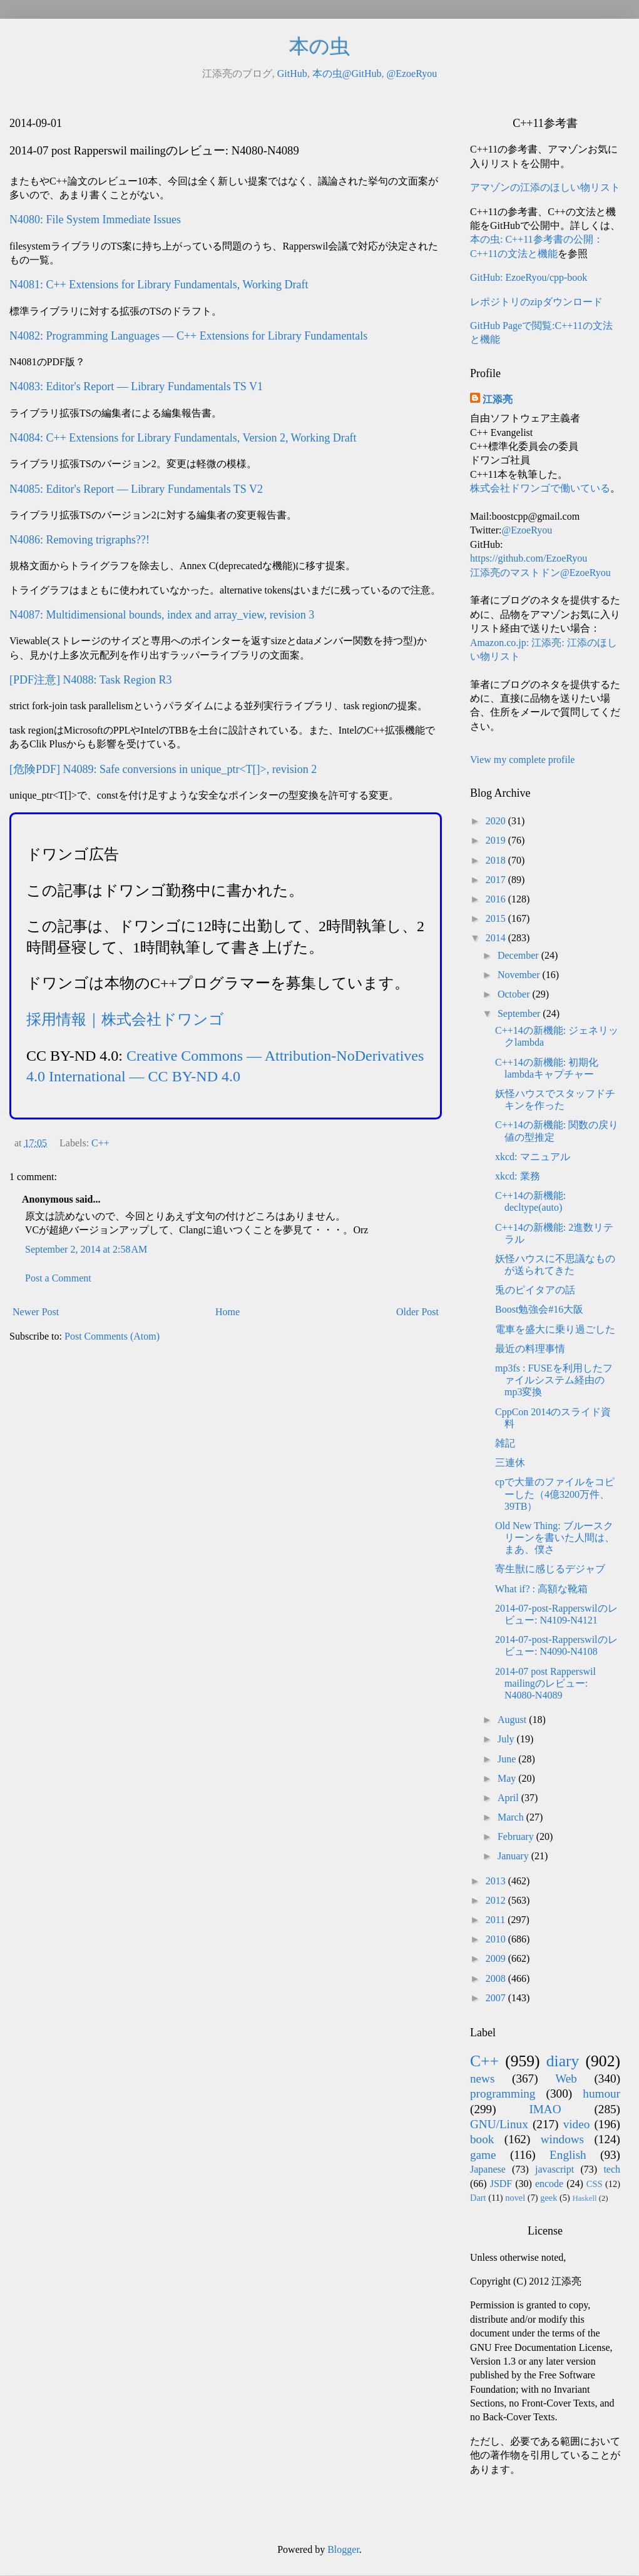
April (509, 1797)
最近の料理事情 (530, 1348)
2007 (497, 1998)
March (512, 1817)
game (483, 2154)
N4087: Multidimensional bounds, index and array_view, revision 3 (161, 615)
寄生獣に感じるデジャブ (550, 1568)
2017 (497, 879)
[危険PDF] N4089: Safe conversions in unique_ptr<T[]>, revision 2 (163, 769)
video (576, 2124)
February (517, 1836)
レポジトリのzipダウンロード (536, 301)
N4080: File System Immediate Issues (95, 219)
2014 (497, 937)
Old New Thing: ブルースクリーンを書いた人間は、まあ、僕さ (555, 1537)
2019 (497, 840)
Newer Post (36, 1311)
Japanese (488, 2169)
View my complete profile (522, 759)
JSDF (501, 2183)
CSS (594, 2184)
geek (548, 2198)
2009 (497, 1958)
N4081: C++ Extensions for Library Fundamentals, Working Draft (158, 284)
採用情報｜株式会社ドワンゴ (125, 1019)
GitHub (292, 73)
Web (566, 2078)
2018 (497, 860)
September (520, 1013)
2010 (497, 1939)
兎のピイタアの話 (535, 1290)
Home (227, 1311)
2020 (497, 821)
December (519, 955)
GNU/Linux (499, 2124)
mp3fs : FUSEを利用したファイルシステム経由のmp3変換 (554, 1380)
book (482, 2139)
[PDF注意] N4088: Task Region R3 (90, 680)
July (507, 1739)
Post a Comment (58, 1278)
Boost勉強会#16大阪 (539, 1309)
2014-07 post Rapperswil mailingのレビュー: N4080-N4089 (545, 1683)
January (514, 1856)
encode (549, 2183)
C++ (100, 1143)
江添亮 (498, 399)
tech (611, 2169)
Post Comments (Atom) (112, 1336)
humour (601, 2093)
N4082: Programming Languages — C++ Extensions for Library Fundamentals (188, 336)
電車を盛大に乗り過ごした (555, 1329)
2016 (497, 899)
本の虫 (319, 46)
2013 (497, 1881)
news (482, 2078)
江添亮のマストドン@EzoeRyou (540, 572)
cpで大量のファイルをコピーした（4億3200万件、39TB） (555, 1494)
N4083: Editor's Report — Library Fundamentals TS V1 (136, 386)
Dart (478, 2198)
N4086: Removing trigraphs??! (79, 539)
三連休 (510, 1462)
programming (502, 2093)
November (520, 974)
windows (562, 2139)
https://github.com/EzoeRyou (528, 558)
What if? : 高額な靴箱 (541, 1588)
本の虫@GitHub (347, 73)
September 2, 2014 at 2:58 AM (86, 1249)
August (513, 1719)
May (508, 1778)
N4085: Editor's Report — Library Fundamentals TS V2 (136, 489)
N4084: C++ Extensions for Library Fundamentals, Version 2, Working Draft (183, 438)
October (515, 994)
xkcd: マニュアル (532, 1156)
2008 (497, 1978)
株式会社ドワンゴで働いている (540, 488)
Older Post (417, 1311)
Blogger (343, 2549)
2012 (497, 1900)
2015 (497, 918)
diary (563, 2061)
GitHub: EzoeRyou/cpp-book (528, 277)
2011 (497, 1919)
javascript (554, 2169)
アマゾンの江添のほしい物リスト (545, 187)
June (508, 1759)
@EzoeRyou (411, 73)
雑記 (505, 1443)
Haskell (584, 2198)
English (568, 2154)
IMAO (545, 2109)
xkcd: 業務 (517, 1176)
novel (515, 2198)
